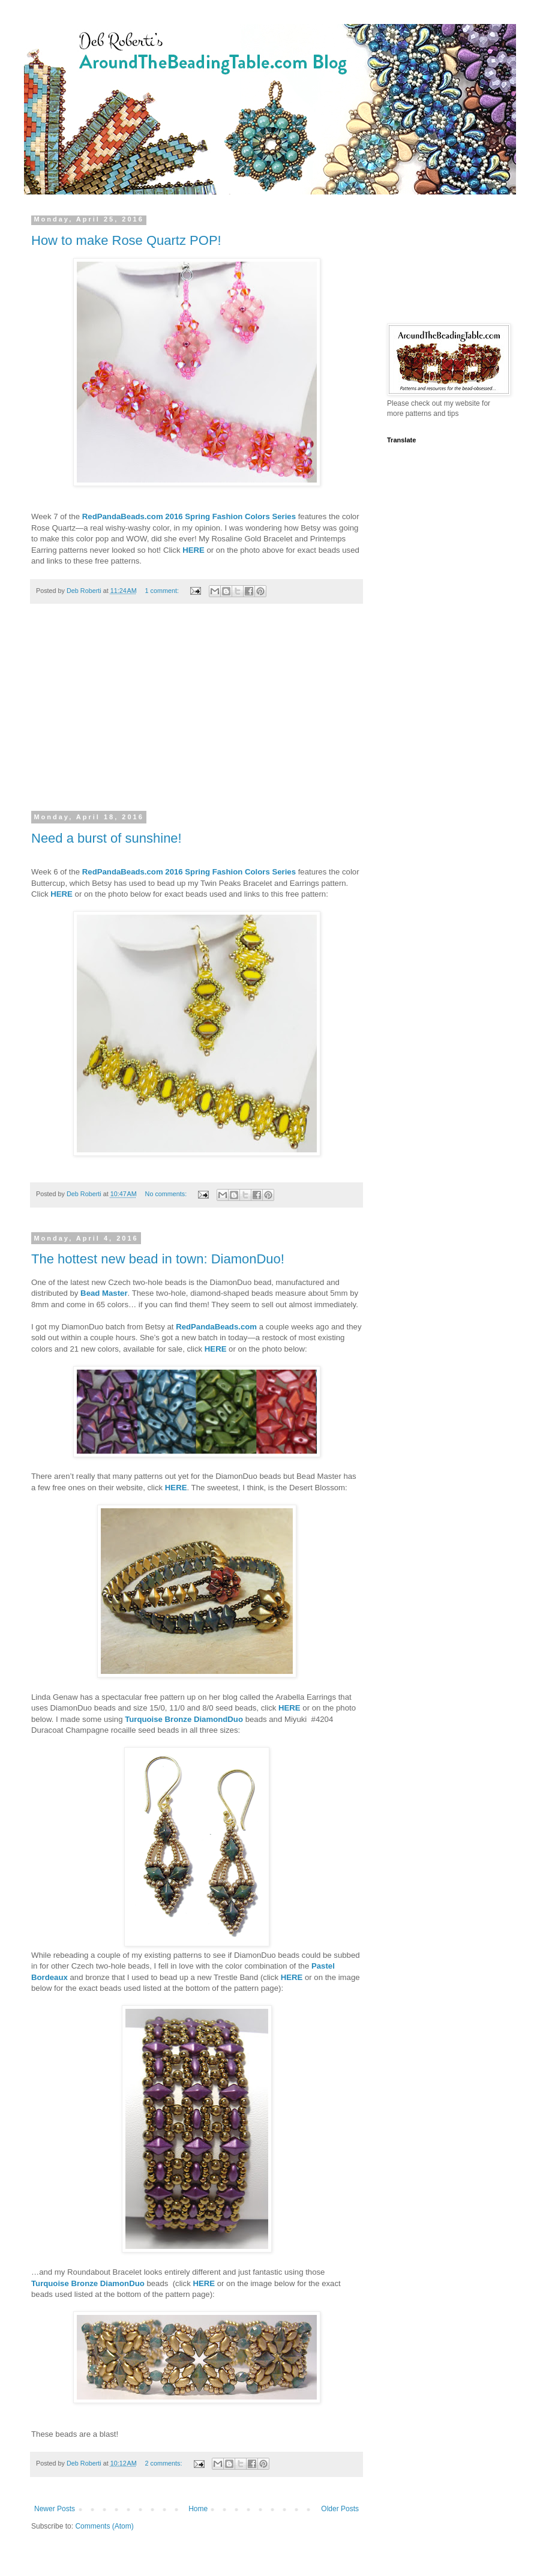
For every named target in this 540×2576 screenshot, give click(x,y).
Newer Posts (54, 2509)
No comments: (167, 1193)
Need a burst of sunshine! (106, 838)
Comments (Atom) (104, 2526)
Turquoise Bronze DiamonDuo (88, 2283)
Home (198, 2509)
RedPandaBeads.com (216, 1326)
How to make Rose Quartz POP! (126, 240)
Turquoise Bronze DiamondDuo (184, 1719)
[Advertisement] (196, 715)
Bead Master (103, 1293)
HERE (193, 550)
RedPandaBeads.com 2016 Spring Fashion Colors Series (189, 516)
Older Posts (340, 2509)
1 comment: (163, 590)
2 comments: (164, 2463)
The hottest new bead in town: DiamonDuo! (157, 1258)
